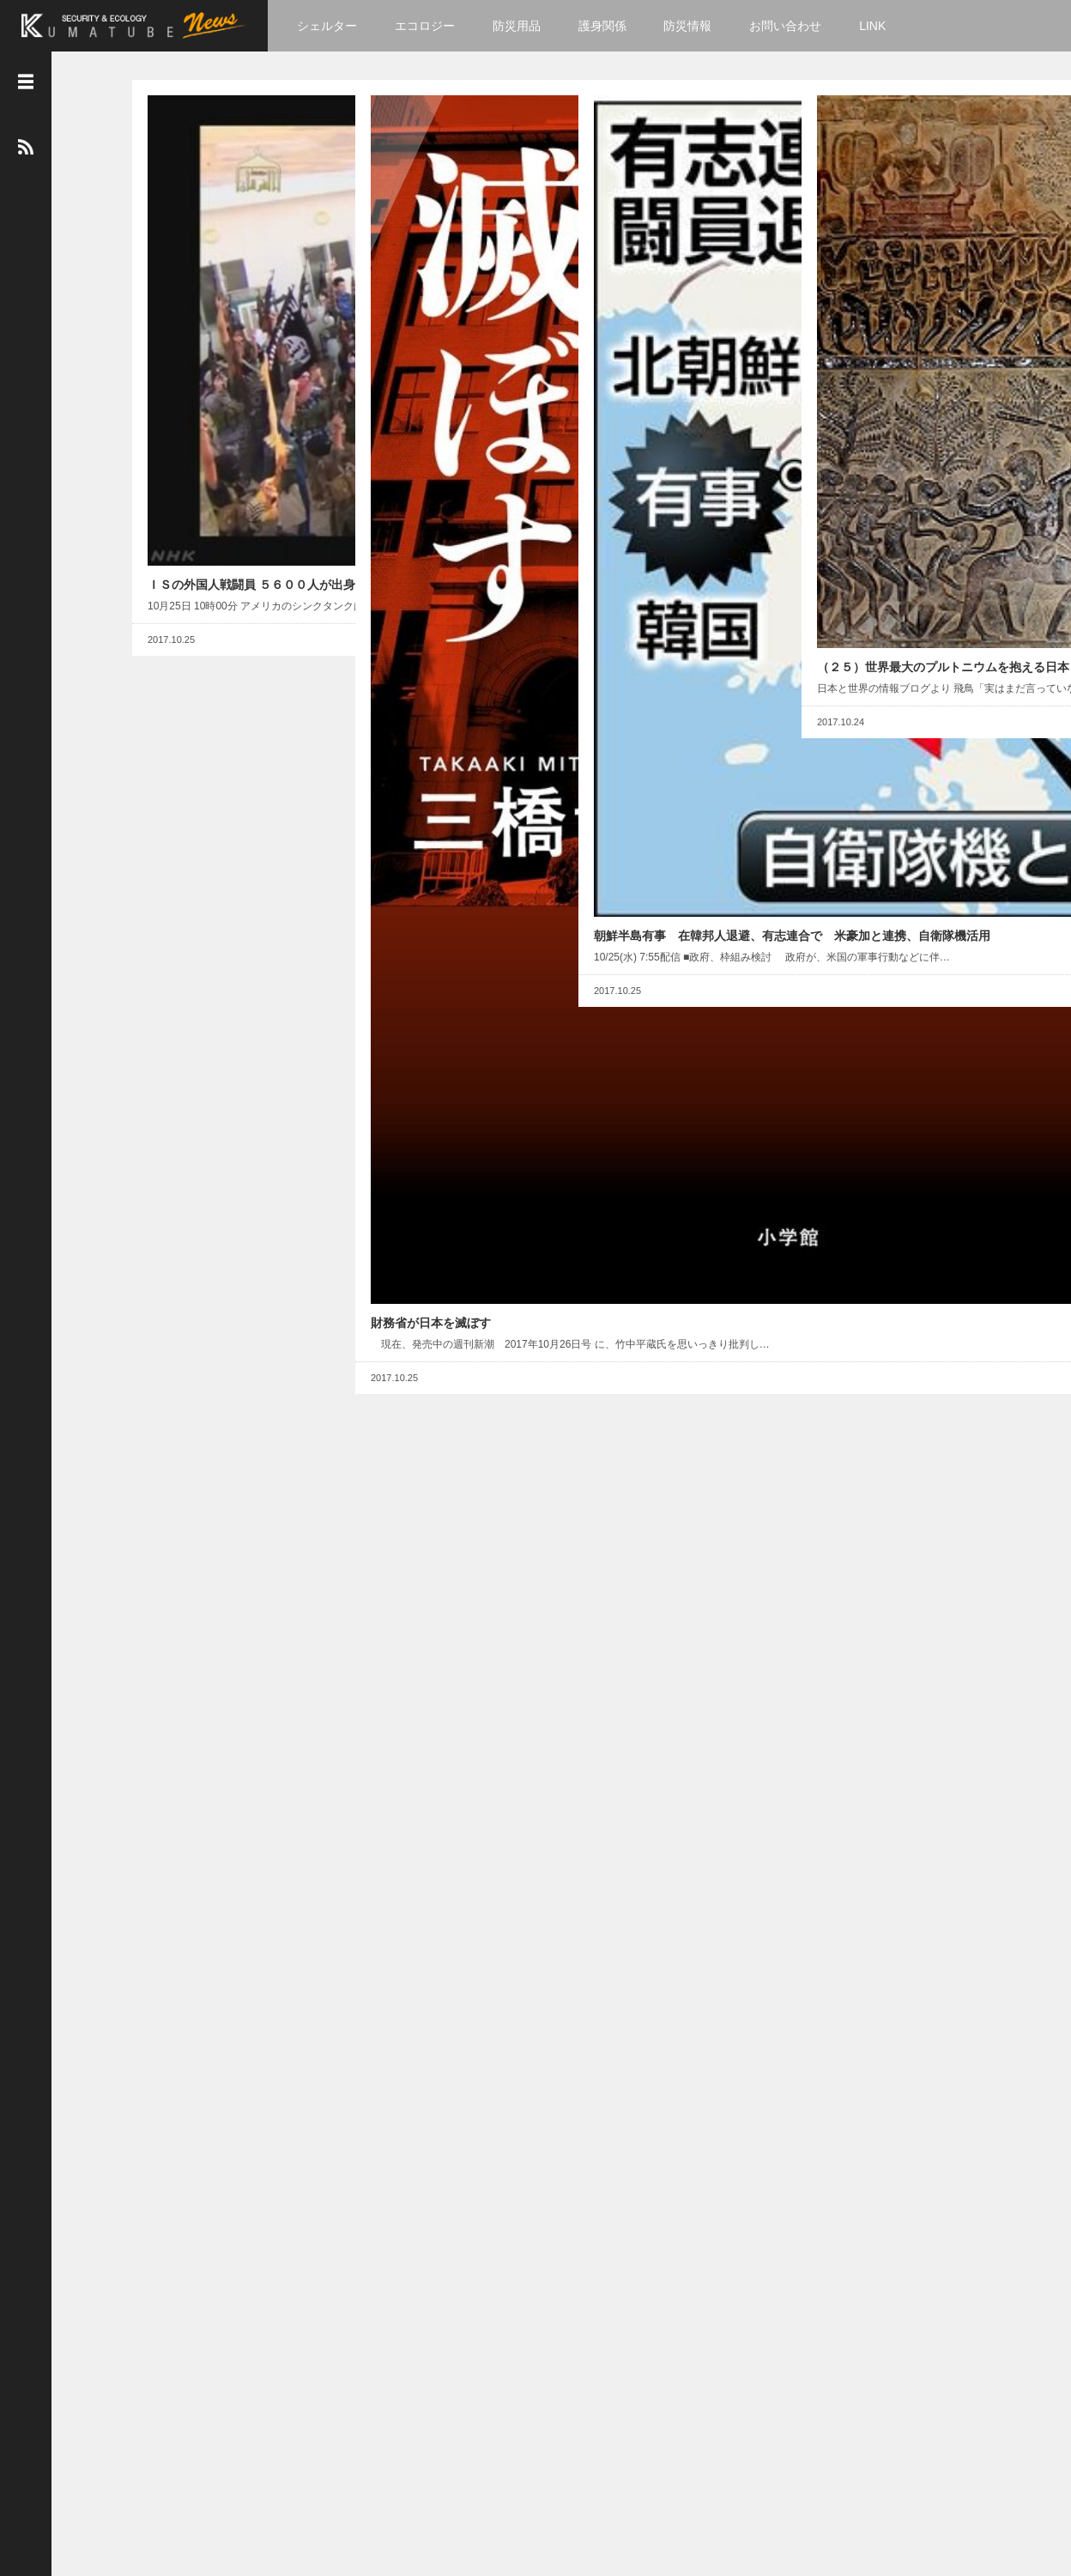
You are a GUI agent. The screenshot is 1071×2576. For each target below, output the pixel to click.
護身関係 (609, 26)
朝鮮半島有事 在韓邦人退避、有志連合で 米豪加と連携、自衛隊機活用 (671, 312)
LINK (879, 26)
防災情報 (695, 26)
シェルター (334, 26)
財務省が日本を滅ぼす (418, 377)
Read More (282, 324)
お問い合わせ (792, 26)
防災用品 (523, 26)
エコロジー (432, 26)
